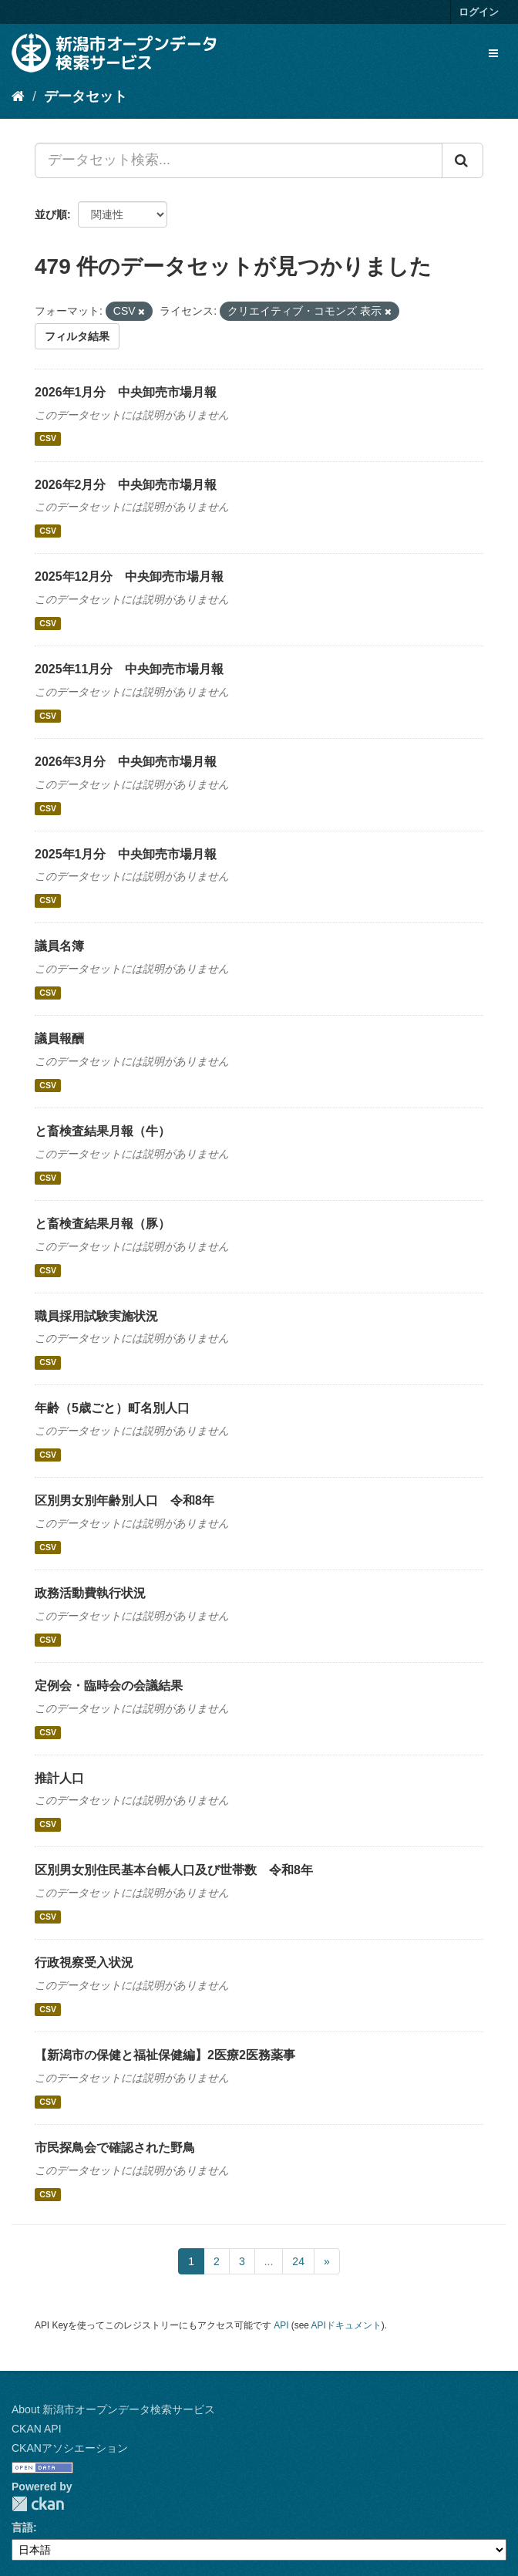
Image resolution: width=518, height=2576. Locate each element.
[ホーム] (18, 96)
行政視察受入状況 (84, 1962)
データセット (85, 96)
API (281, 2325)
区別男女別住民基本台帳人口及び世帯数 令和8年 (174, 1869)
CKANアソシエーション (70, 2448)
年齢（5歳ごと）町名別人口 (112, 1407)
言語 (22, 2527)
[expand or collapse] (493, 53)
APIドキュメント (346, 2325)
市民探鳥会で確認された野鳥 (115, 2147)
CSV (47, 438)
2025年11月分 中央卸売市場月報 (129, 669)
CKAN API (37, 2429)
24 (298, 2261)
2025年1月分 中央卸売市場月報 (126, 854)
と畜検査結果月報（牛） (102, 1131)
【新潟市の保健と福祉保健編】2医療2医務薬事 (165, 2055)
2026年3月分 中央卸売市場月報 (126, 761)
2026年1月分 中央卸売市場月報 (126, 392)
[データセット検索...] (238, 160)
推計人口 (59, 1778)
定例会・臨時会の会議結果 (109, 1685)
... (269, 2261)
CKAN (38, 2504)
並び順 (51, 214)
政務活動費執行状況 (90, 1593)
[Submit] (462, 160)
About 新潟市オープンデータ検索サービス (113, 2409)
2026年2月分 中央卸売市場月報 (126, 484)
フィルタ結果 (77, 336)
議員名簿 (59, 946)
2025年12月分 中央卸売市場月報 (129, 576)
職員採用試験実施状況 (96, 1316)
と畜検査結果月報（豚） (102, 1223)
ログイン (479, 12)
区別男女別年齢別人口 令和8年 (124, 1500)
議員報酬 (59, 1038)
